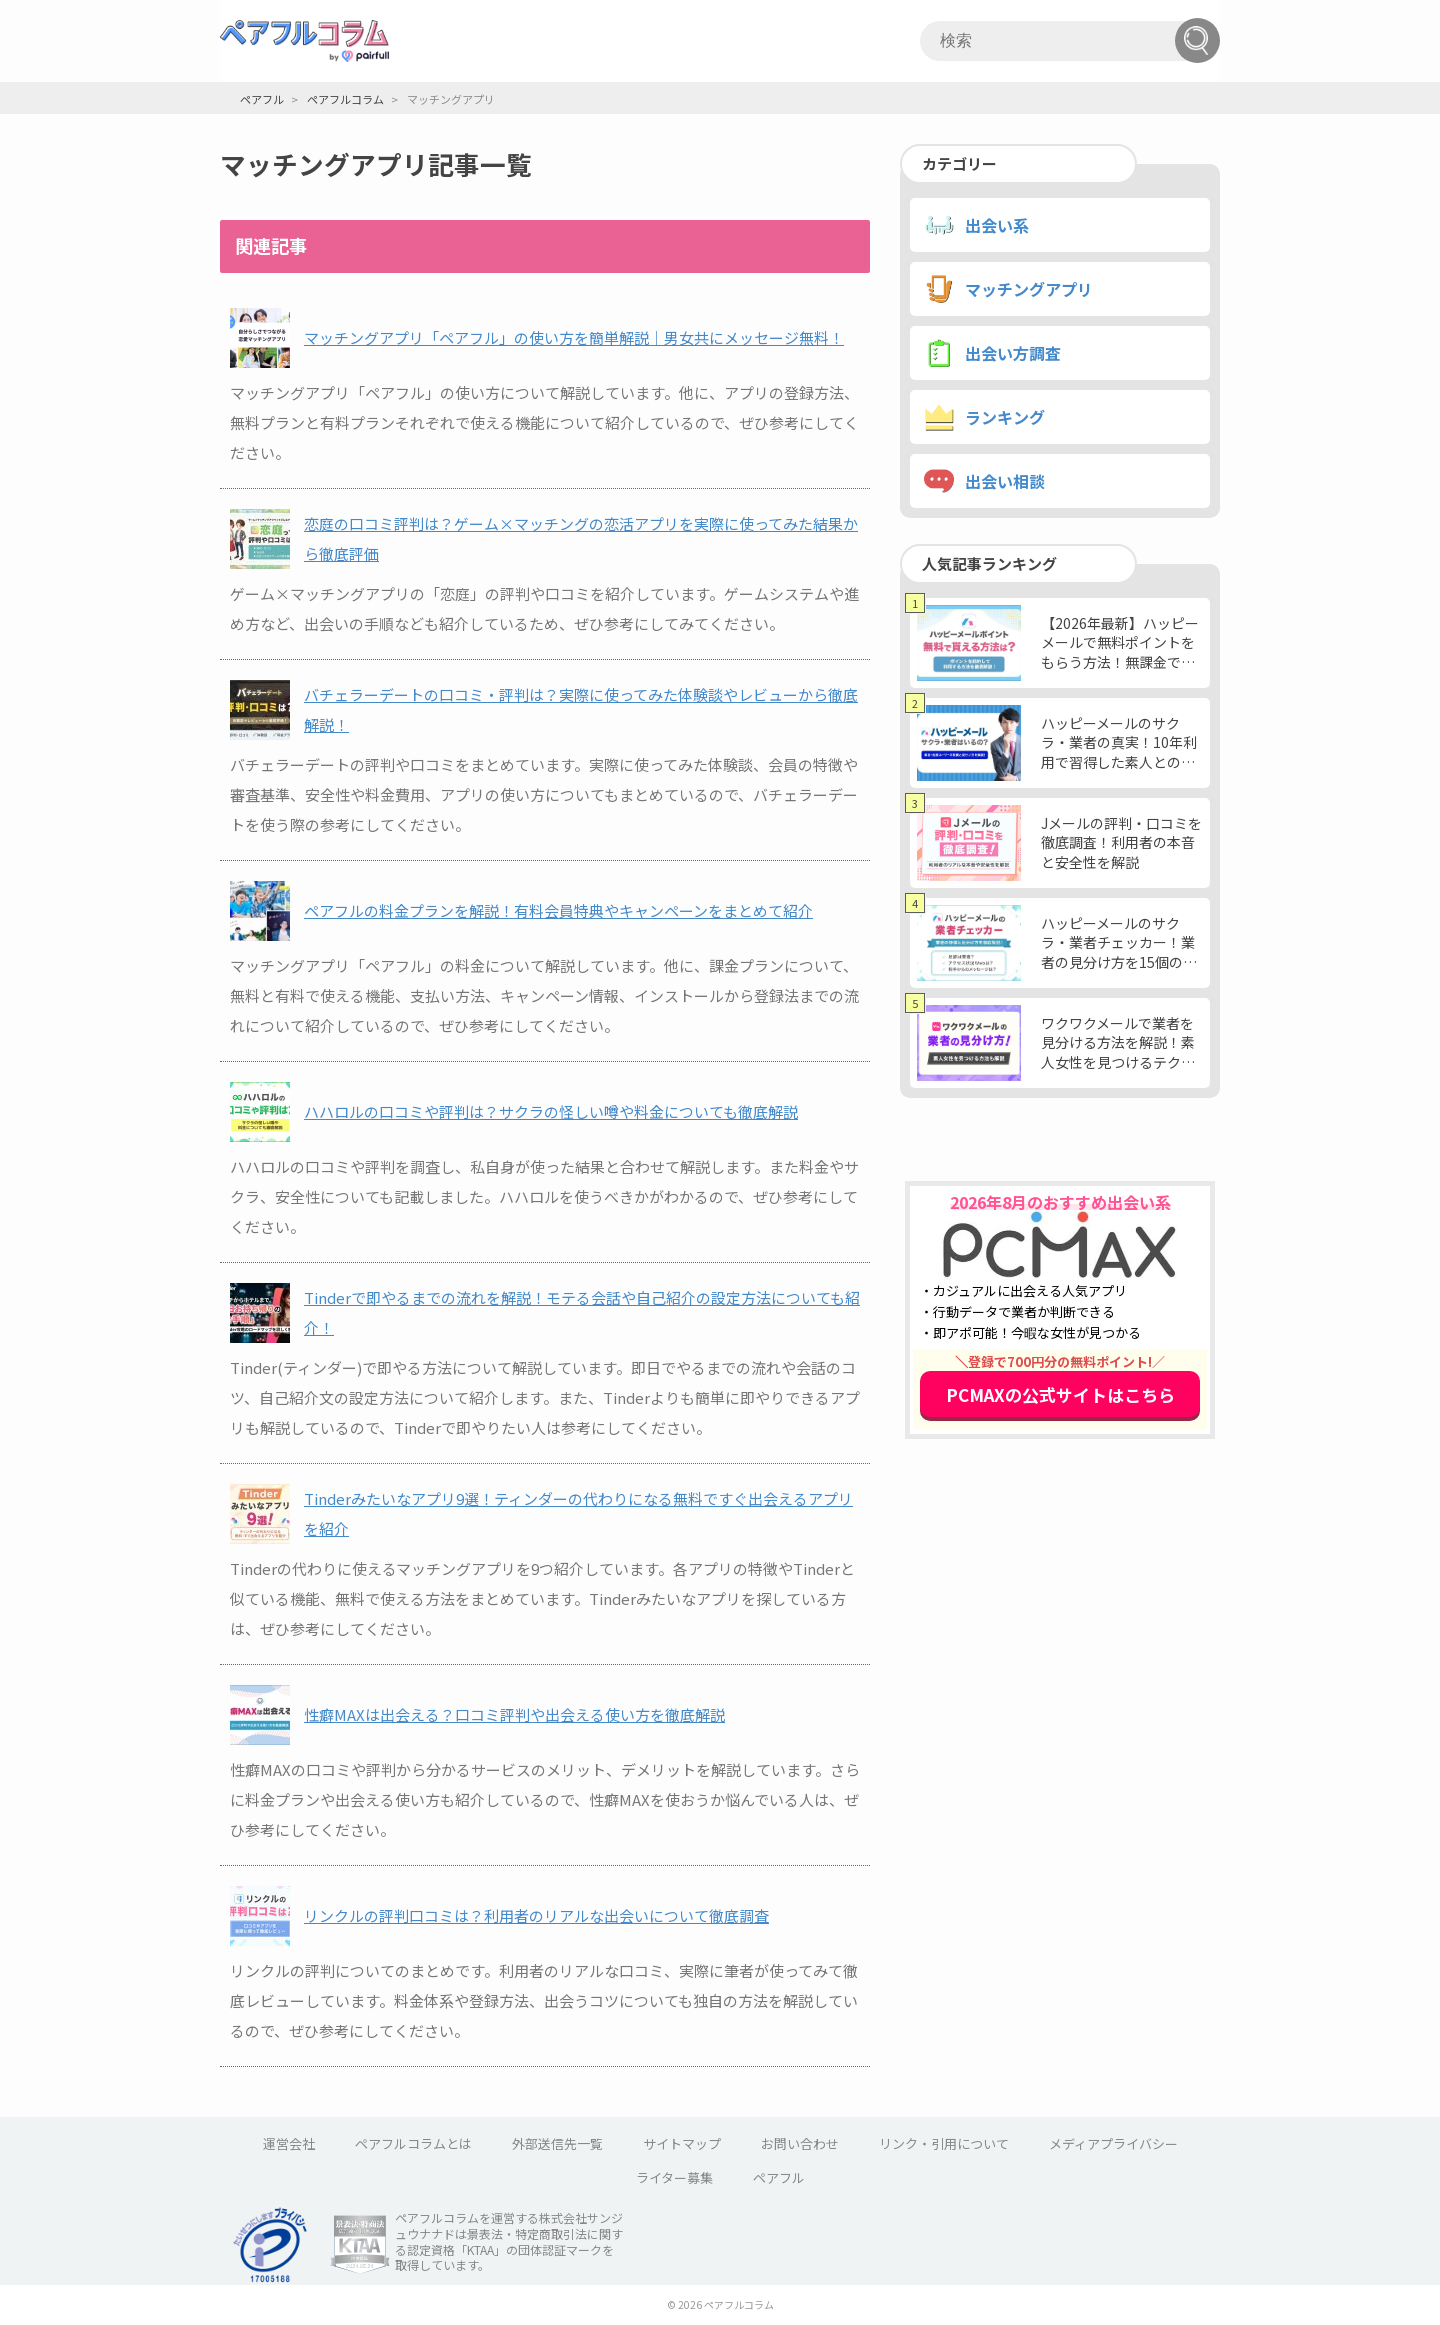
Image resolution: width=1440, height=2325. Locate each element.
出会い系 (997, 225)
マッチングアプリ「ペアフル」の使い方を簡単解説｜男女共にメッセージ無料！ (574, 337)
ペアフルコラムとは (413, 2143)
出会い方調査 (1013, 353)
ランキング (1005, 417)
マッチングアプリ (1029, 289)
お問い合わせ (800, 2143)
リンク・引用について (944, 2143)
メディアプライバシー (1113, 2143)
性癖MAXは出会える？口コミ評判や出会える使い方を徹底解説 (514, 1714)
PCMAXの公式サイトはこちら (1060, 1394)
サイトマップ (682, 2143)
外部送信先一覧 (557, 2143)
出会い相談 (1005, 481)
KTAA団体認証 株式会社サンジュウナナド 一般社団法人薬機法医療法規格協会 (360, 2245)
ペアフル (779, 2177)
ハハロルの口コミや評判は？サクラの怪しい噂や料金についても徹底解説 (551, 1111)
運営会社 (289, 2143)
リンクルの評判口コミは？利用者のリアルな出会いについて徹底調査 (536, 1915)
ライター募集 (674, 2177)
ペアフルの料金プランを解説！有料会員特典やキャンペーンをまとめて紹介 (558, 910)
